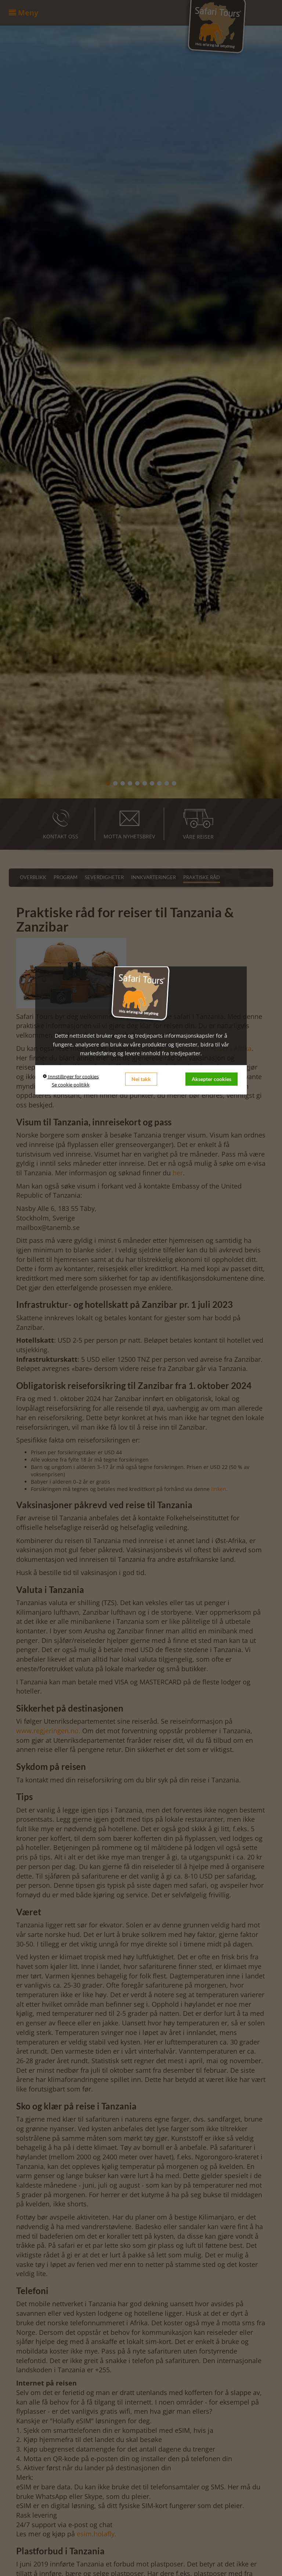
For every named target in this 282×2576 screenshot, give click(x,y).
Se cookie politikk (71, 1084)
